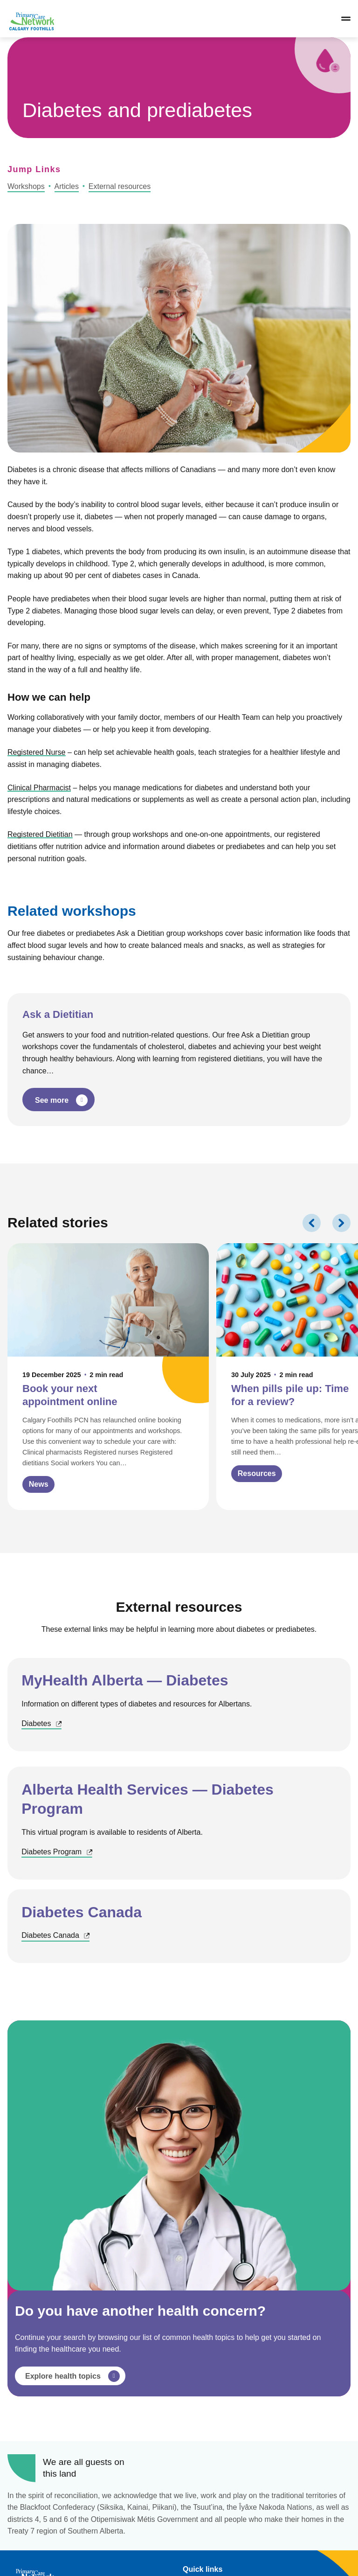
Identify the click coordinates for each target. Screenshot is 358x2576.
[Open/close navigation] (346, 18)
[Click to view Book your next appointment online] (108, 1376)
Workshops (26, 186)
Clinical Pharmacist (39, 788)
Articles (67, 186)
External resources (120, 186)
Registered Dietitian (40, 834)
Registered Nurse (36, 752)
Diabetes (41, 1724)
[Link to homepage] (30, 18)
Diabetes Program (56, 1852)
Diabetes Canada (55, 1936)
